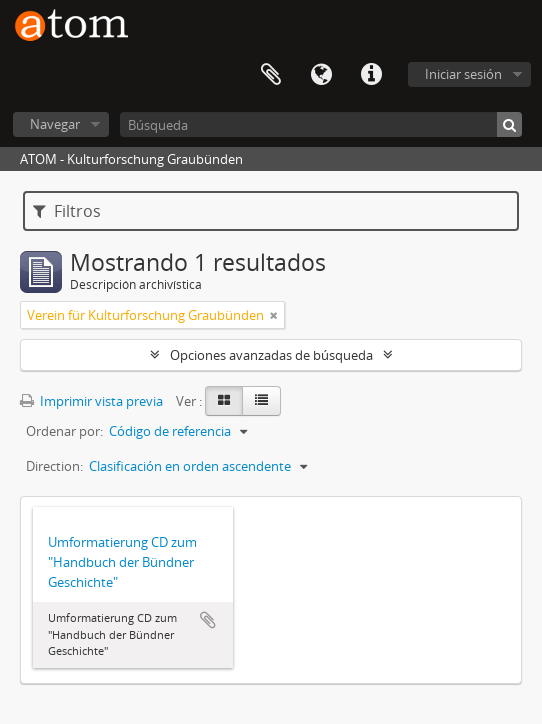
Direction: (54, 466)
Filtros (67, 211)
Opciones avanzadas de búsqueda (271, 355)
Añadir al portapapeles (208, 620)
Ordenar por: (64, 431)
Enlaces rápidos (371, 75)
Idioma (321, 75)
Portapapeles (271, 75)
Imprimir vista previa (91, 401)
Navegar (55, 124)
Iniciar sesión (463, 74)
